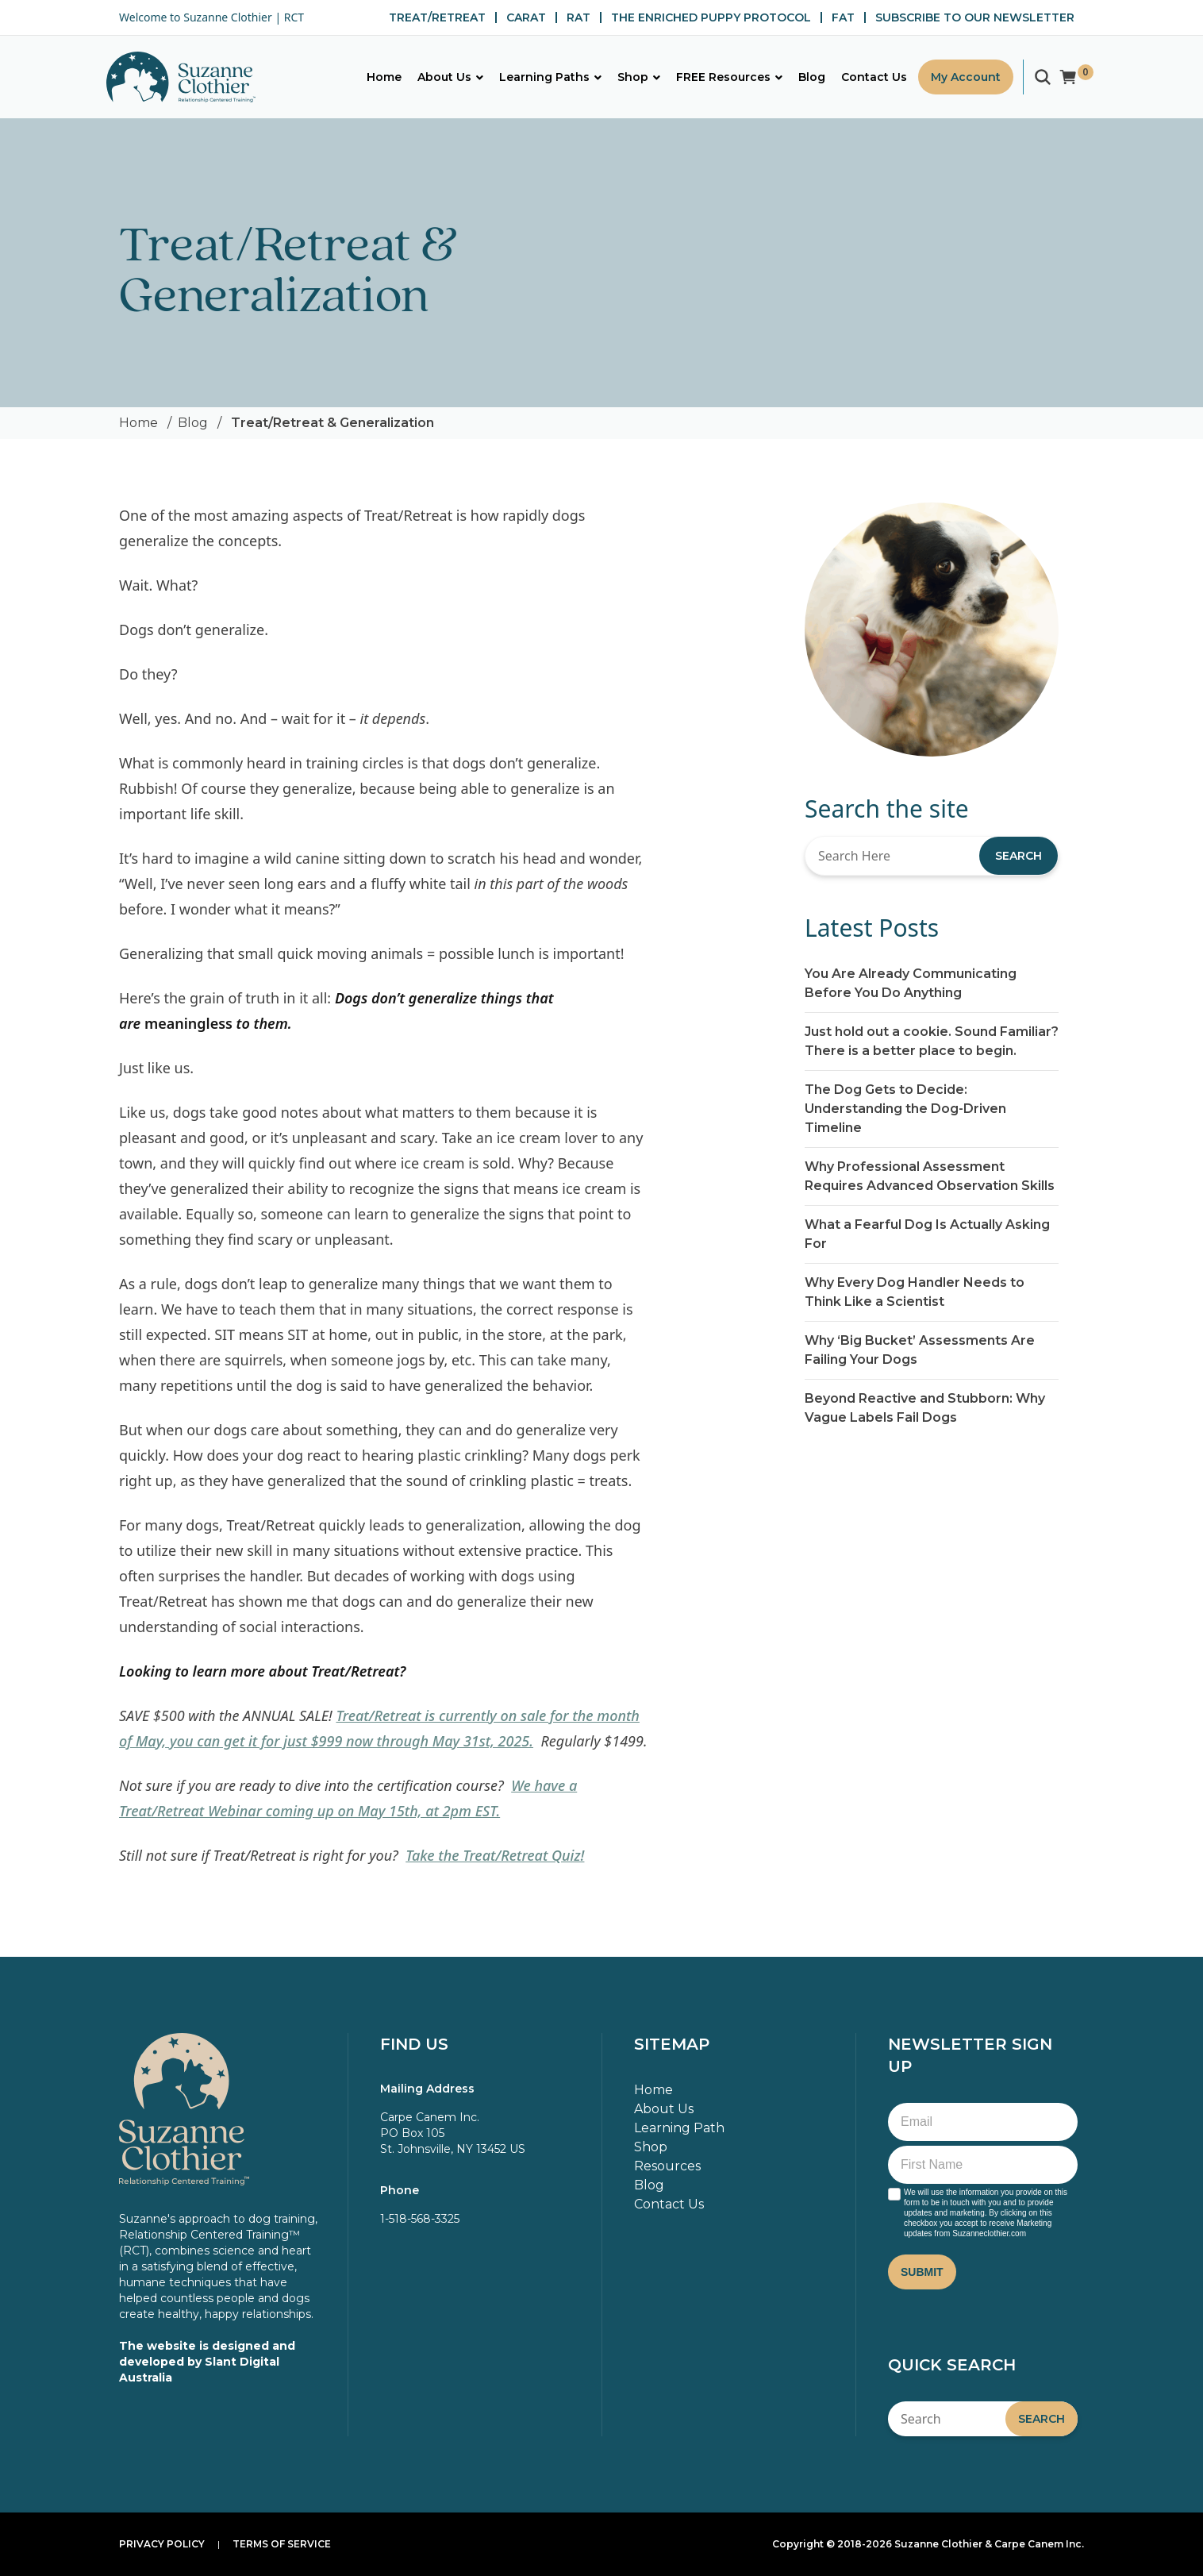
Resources (667, 2166)
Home (138, 422)
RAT (578, 17)
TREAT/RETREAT (437, 17)
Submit (922, 2272)
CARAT (526, 17)
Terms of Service (282, 2544)
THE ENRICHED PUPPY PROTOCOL (711, 17)
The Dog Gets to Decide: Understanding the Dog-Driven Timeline (905, 1108)
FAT (843, 17)
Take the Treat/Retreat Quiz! (494, 1855)
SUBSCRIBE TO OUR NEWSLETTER (974, 17)
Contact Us (669, 2204)
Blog (193, 422)
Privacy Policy (162, 2544)
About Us (664, 2108)
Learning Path (679, 2127)
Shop (650, 2146)
